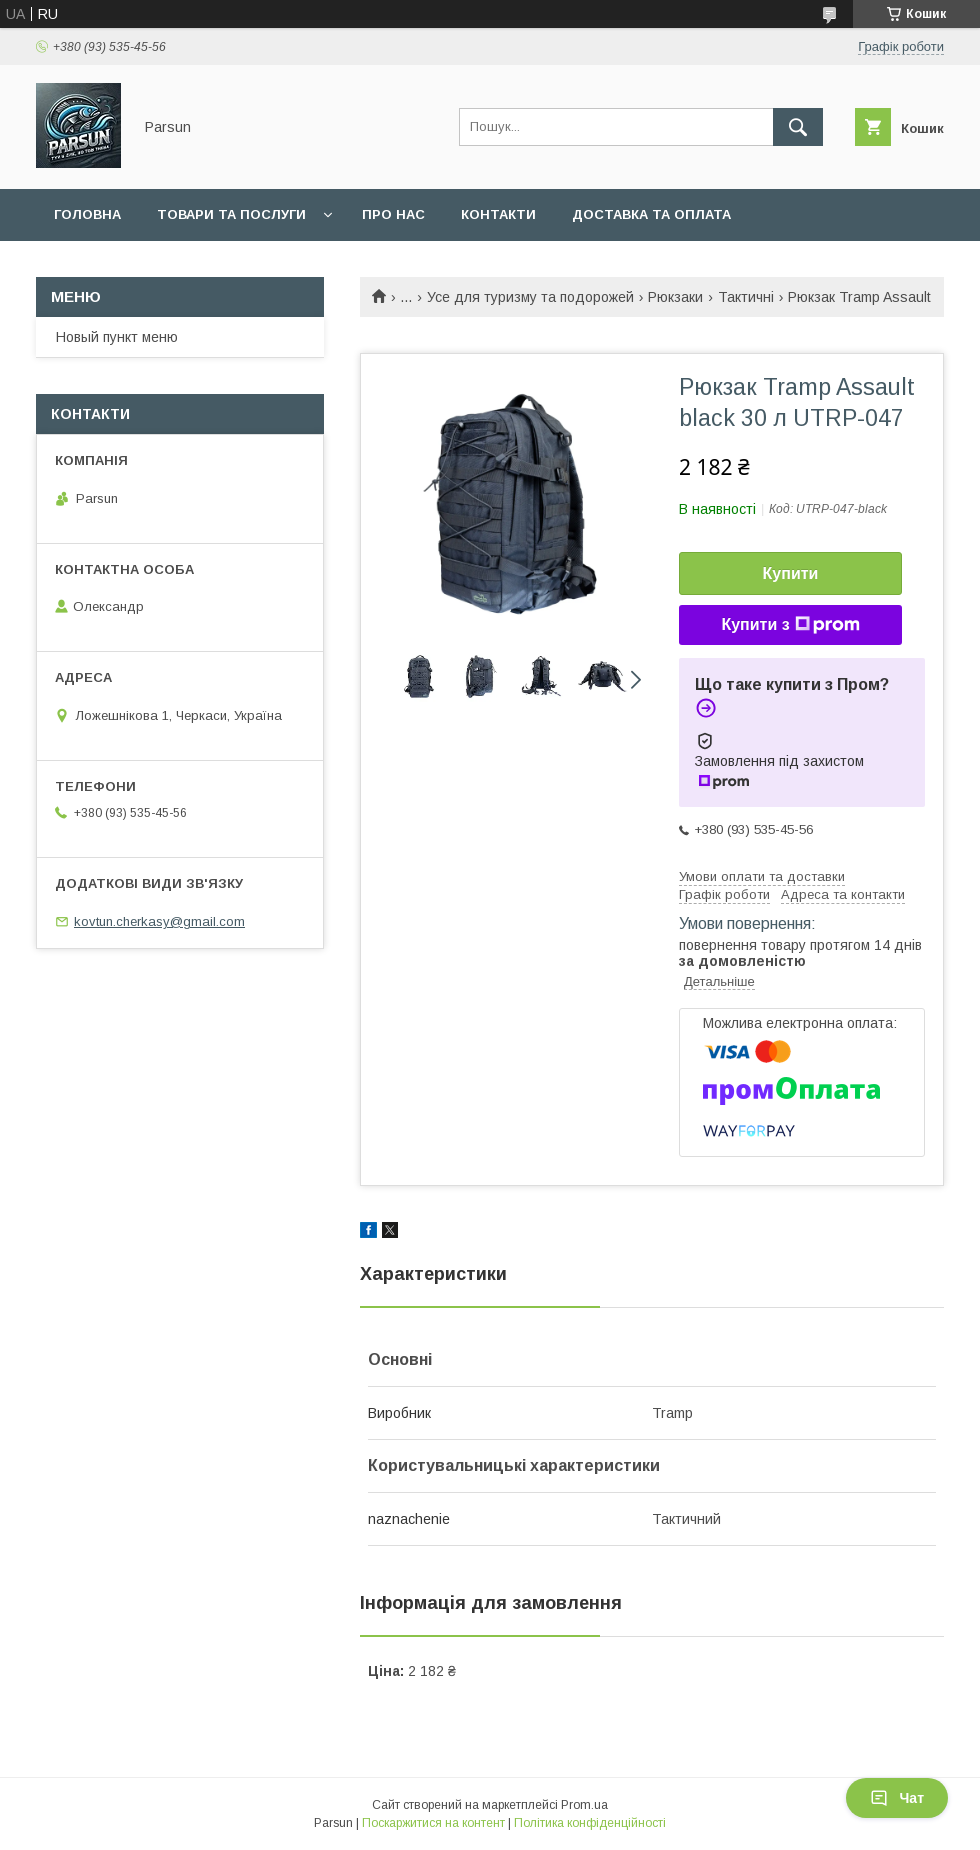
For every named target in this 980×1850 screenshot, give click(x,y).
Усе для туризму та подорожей (530, 297)
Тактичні (746, 297)
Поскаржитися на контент (433, 1823)
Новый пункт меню (117, 337)
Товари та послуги (231, 214)
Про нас (393, 214)
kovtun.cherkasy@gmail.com (159, 921)
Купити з (790, 625)
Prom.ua (584, 1805)
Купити (791, 573)
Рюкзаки (675, 297)
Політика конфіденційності (590, 1823)
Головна (87, 214)
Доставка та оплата (651, 214)
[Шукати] (798, 127)
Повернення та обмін (138, 266)
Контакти (498, 214)
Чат (897, 1798)
